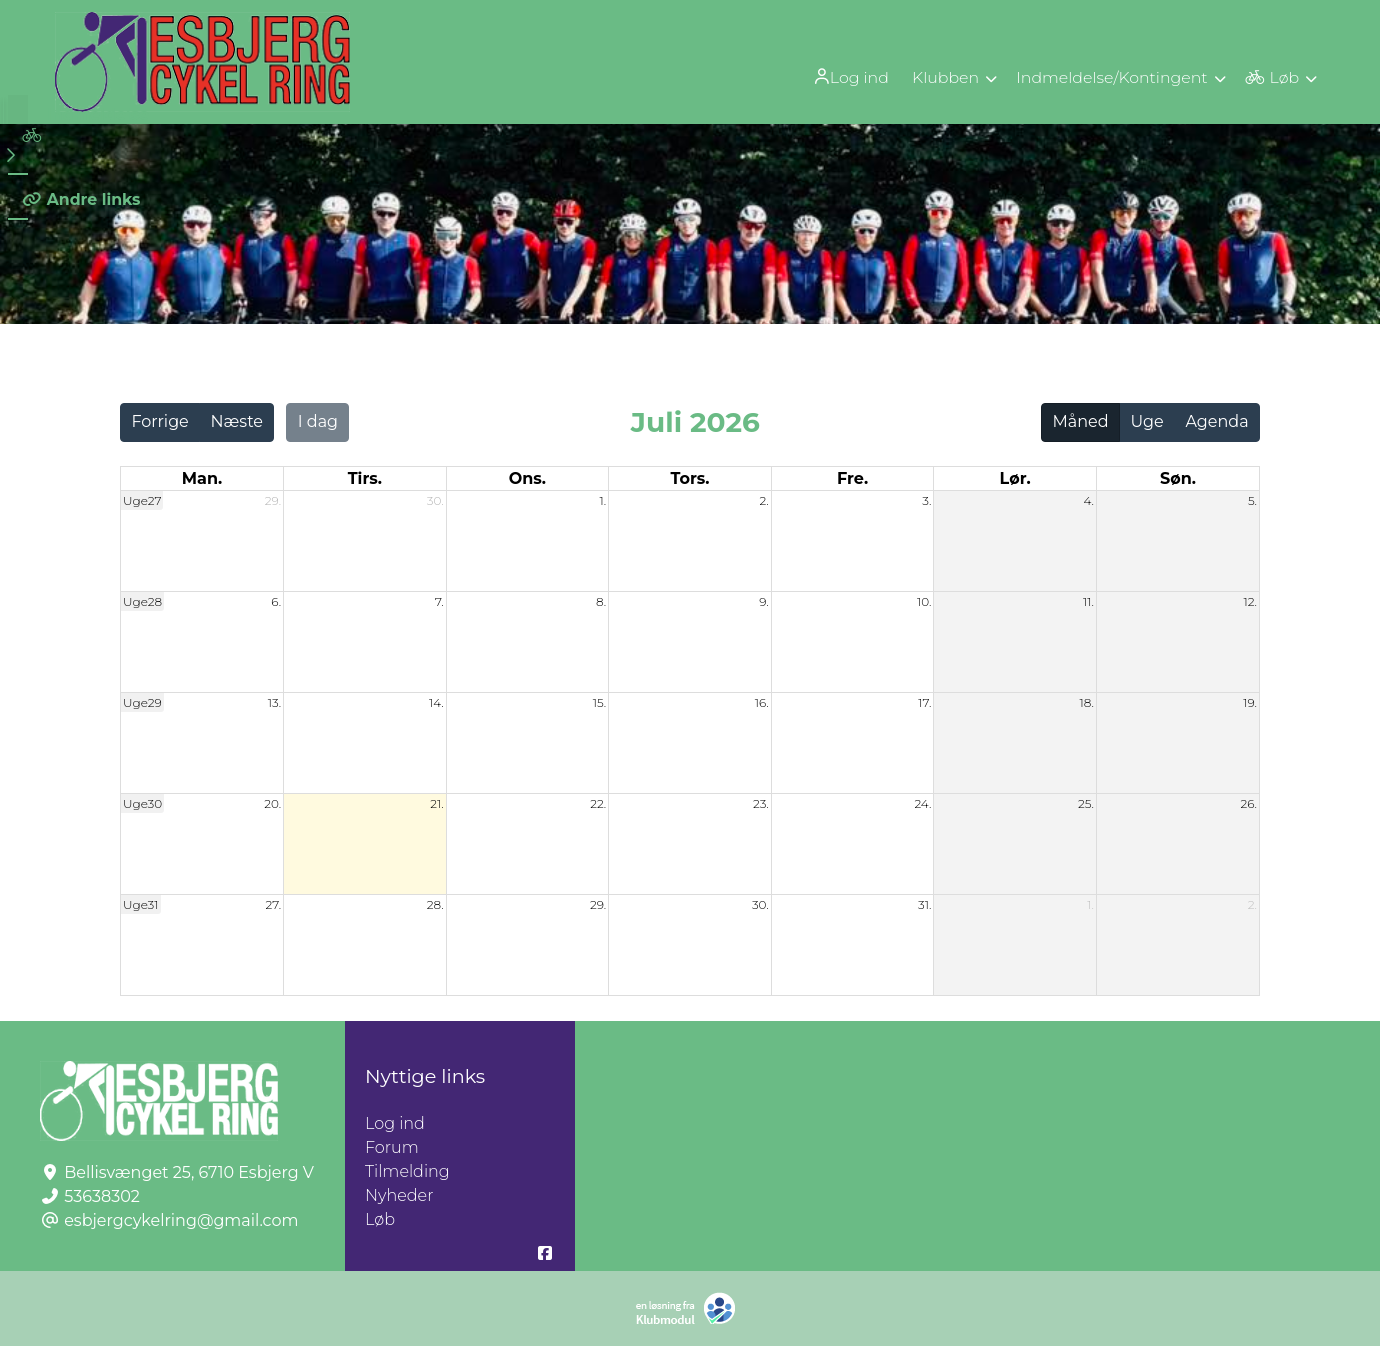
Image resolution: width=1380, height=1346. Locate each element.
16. (762, 702)
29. (273, 500)
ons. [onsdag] (527, 478)
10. (924, 601)
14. (436, 702)
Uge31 (141, 904)
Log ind (845, 77)
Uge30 (142, 803)
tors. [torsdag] (689, 478)
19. (1250, 702)
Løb (380, 1219)
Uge (1146, 421)
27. (273, 904)
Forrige (159, 421)
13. (274, 702)
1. (603, 500)
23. (761, 803)
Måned (1081, 421)
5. (1252, 500)
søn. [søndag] (1178, 478)
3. (926, 500)
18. (1087, 702)
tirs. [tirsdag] (365, 478)
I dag (318, 421)
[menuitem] (847, 76)
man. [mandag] (202, 478)
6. (276, 601)
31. (924, 904)
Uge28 (142, 601)
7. (439, 601)
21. (436, 803)
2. (763, 500)
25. (1086, 803)
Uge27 (142, 500)
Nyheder (399, 1195)
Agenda (1216, 421)
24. (922, 803)
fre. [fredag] (852, 478)
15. (599, 702)
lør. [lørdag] (1015, 478)
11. (1088, 601)
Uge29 (142, 702)
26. (1249, 803)
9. (764, 601)
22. (598, 803)
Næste (237, 421)
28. (435, 904)
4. (1088, 500)
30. (435, 500)
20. (272, 803)
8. (601, 601)
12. (1250, 601)
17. (924, 702)
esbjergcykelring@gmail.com (181, 1220)
